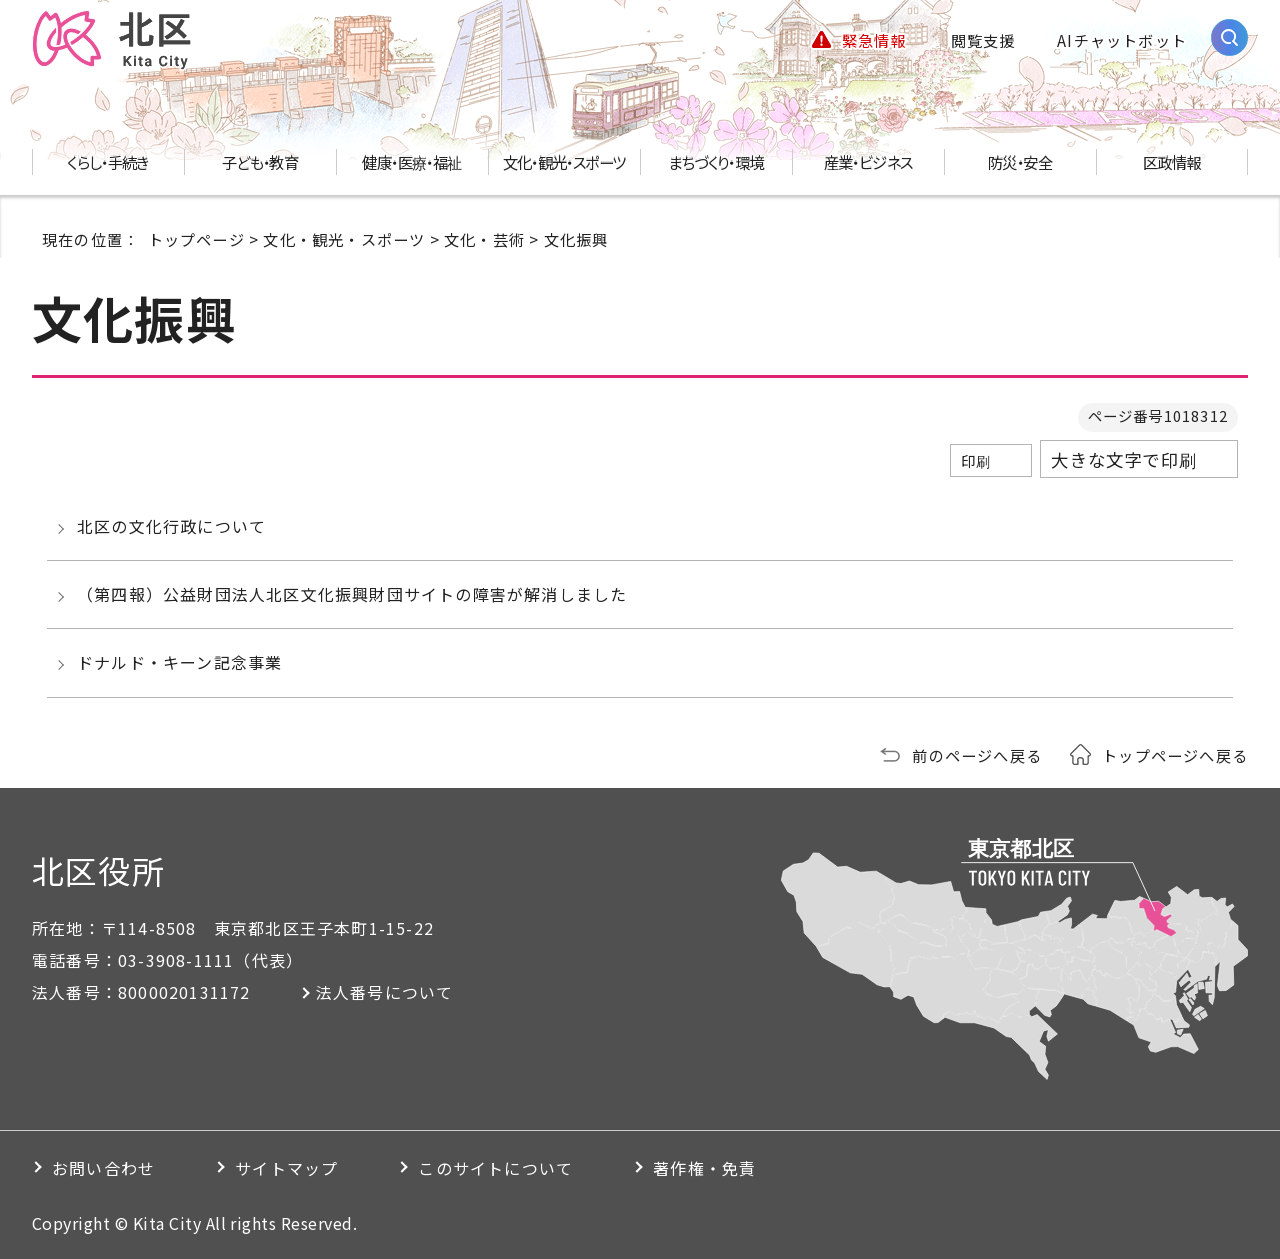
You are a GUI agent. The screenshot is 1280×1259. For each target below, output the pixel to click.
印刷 (976, 460)
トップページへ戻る (1175, 755)
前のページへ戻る (977, 755)
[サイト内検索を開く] (1229, 37)
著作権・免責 (704, 1168)
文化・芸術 (484, 239)
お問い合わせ (103, 1168)
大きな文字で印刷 (1124, 459)
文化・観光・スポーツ (344, 239)
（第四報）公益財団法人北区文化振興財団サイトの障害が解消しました (352, 594)
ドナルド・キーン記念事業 (179, 662)
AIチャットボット (1122, 40)
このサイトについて (495, 1168)
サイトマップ (286, 1168)
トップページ (196, 239)
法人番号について (385, 992)
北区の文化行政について (171, 526)
